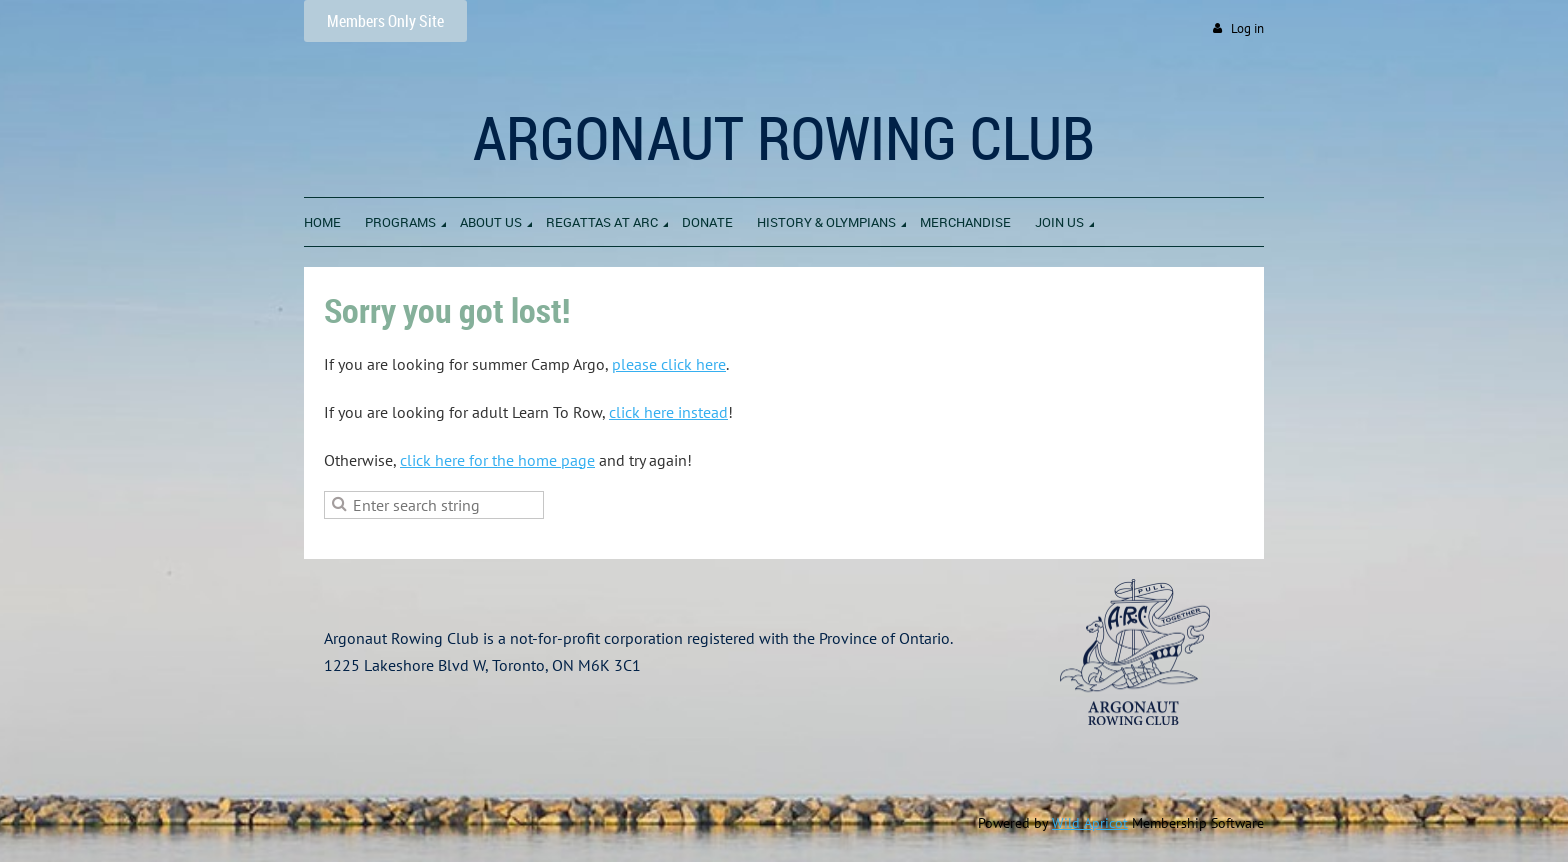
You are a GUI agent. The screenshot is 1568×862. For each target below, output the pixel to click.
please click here (669, 364)
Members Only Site (385, 21)
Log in (1247, 28)
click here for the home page (497, 460)
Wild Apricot (1090, 823)
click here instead (668, 412)
